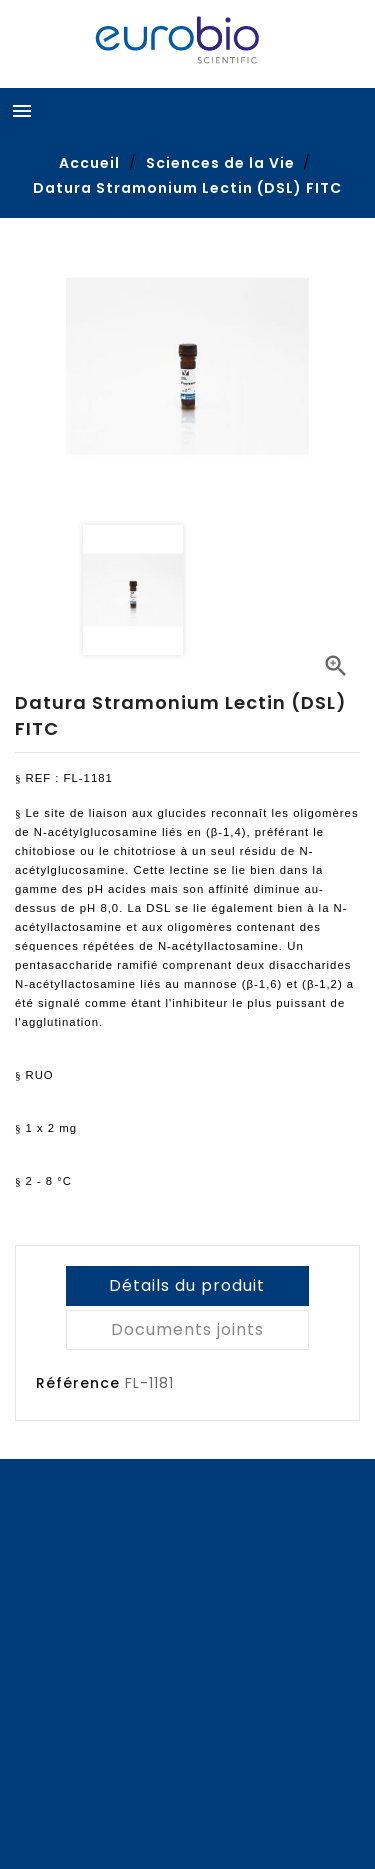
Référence (78, 1383)
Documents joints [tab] (187, 1329)
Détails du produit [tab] (187, 1285)
